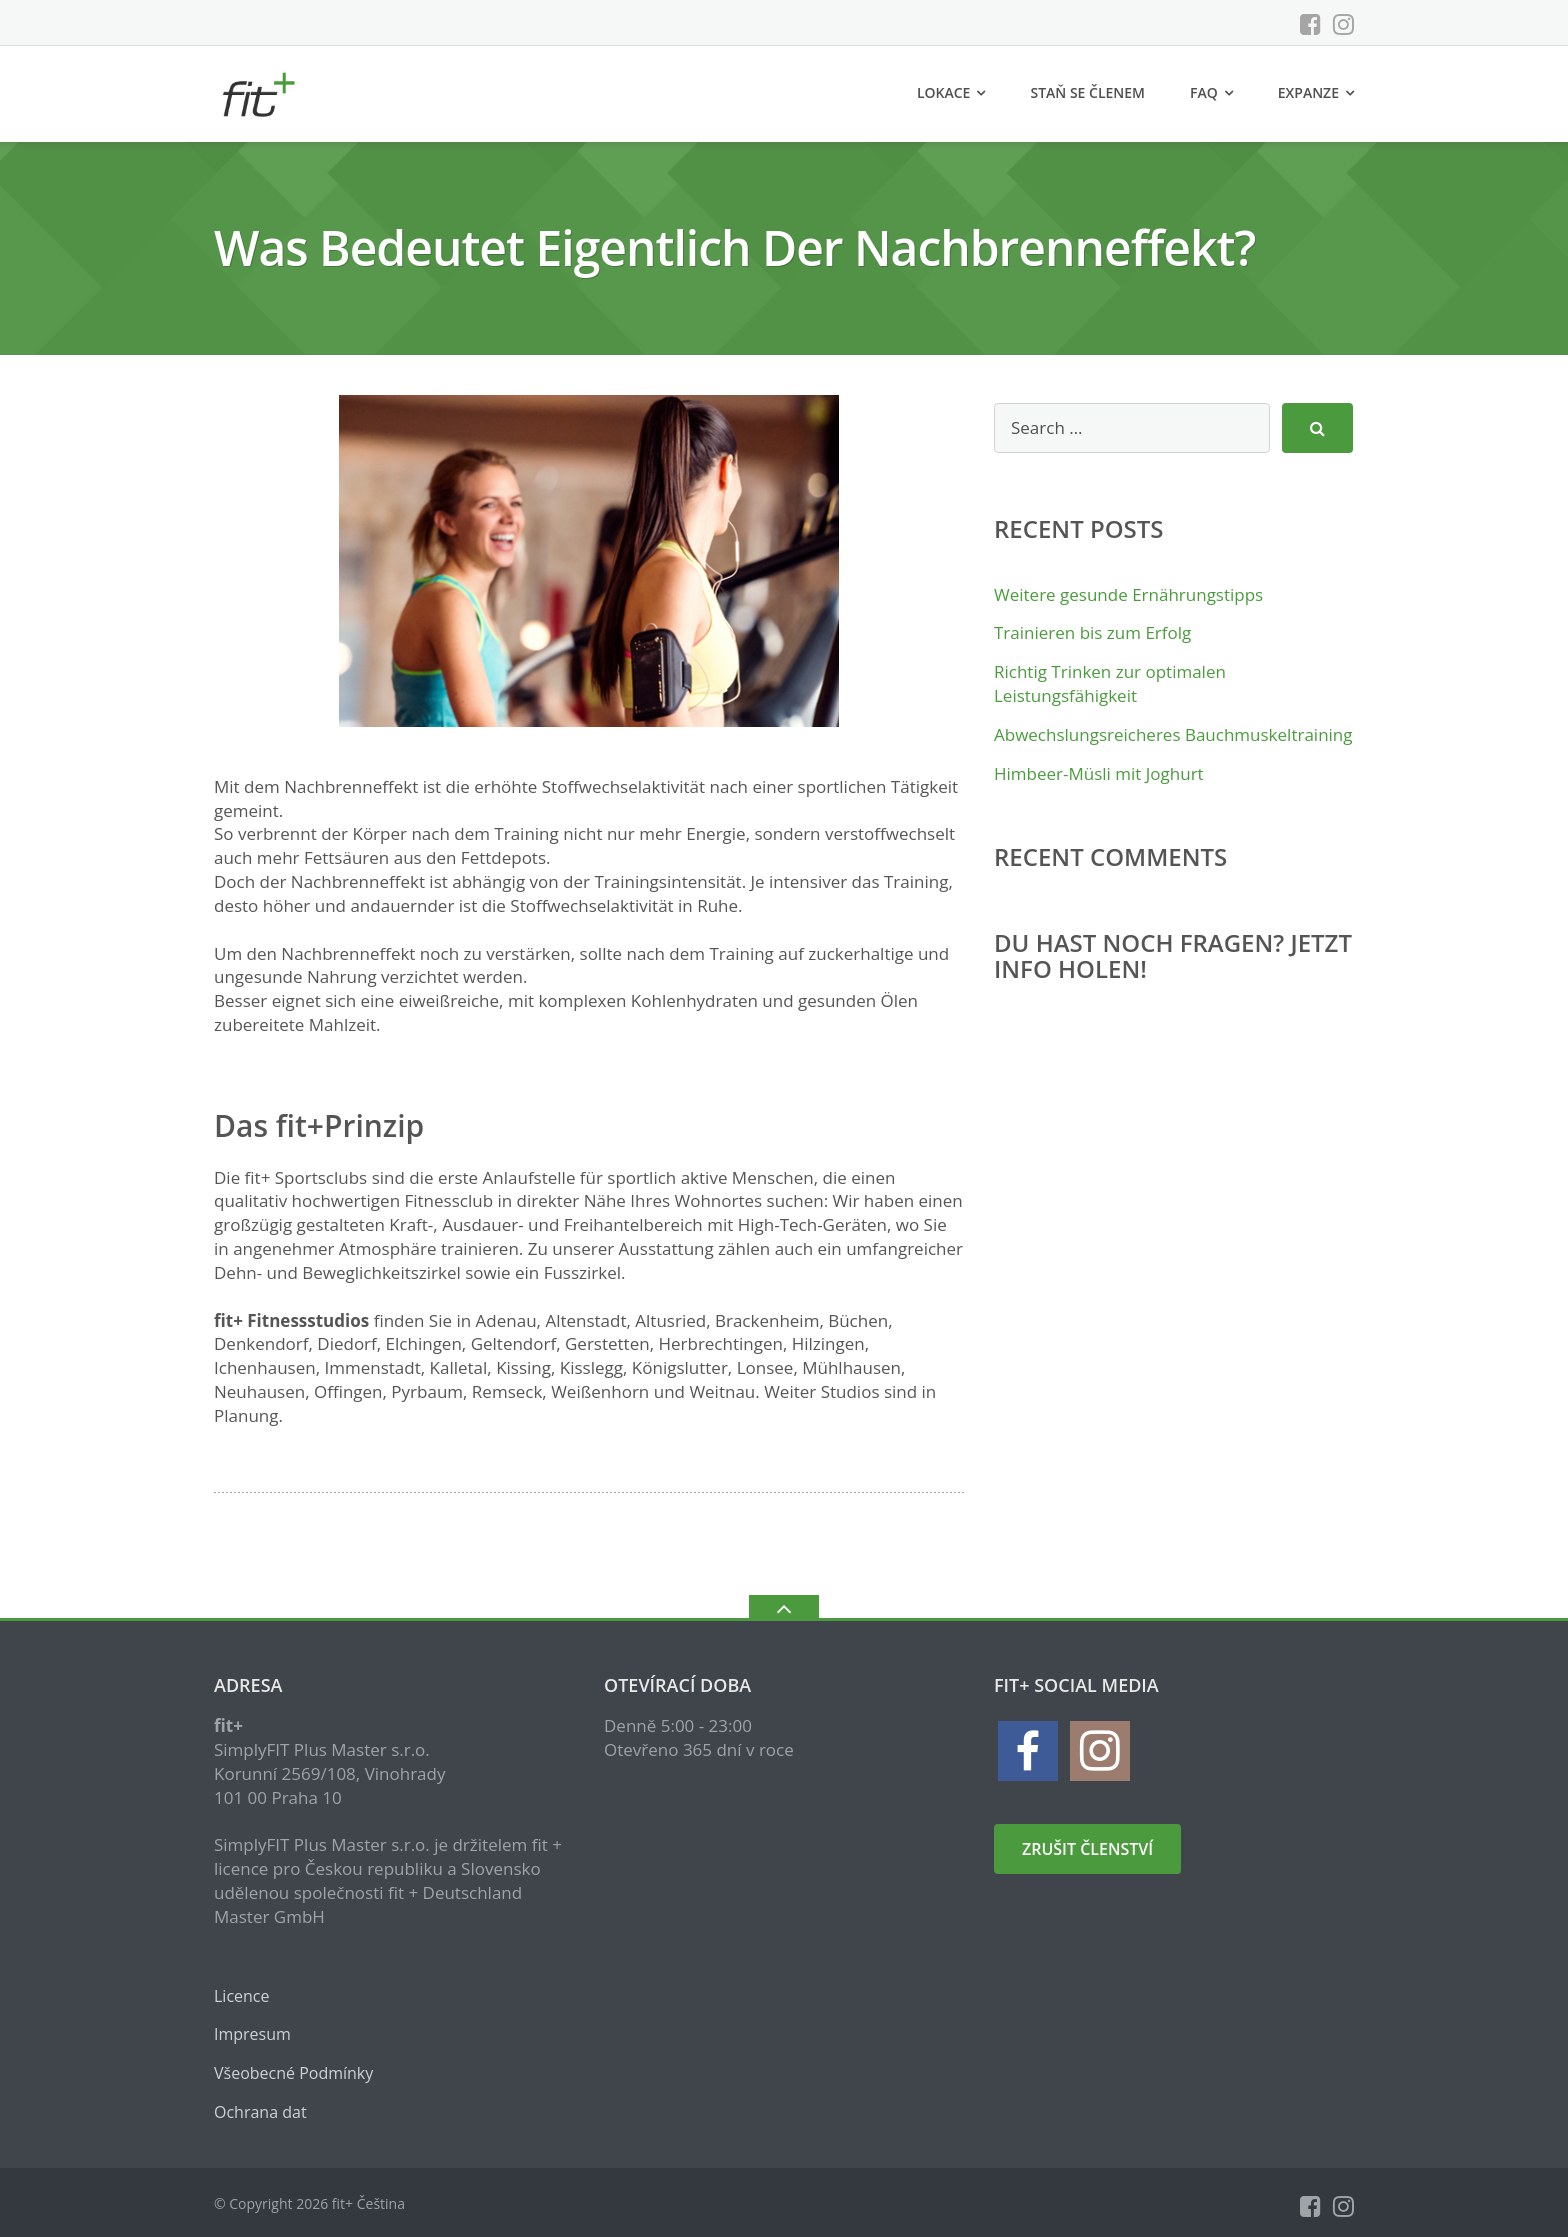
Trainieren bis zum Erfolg (1092, 632)
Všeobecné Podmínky (293, 2073)
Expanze (1308, 92)
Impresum (252, 2034)
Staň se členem (1087, 92)
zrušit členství (1087, 1849)
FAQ (1204, 92)
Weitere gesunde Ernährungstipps (1128, 594)
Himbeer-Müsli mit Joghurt (1099, 773)
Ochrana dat (260, 2112)
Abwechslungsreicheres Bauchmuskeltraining (1173, 734)
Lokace (944, 92)
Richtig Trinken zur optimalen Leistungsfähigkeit (1110, 683)
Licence (242, 1996)
